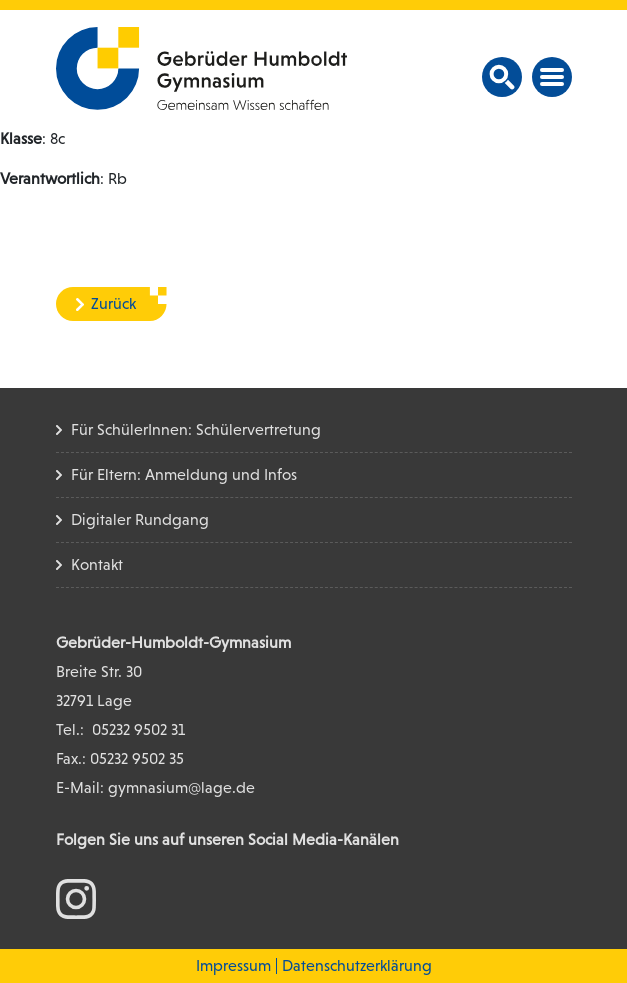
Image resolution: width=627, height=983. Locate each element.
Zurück (113, 303)
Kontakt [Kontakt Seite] (97, 564)
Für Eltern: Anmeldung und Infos (184, 474)
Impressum (233, 965)
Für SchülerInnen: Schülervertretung (196, 429)
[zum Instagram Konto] (76, 897)
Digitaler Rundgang (140, 519)
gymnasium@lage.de (181, 787)
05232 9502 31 (138, 729)
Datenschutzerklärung (357, 965)
